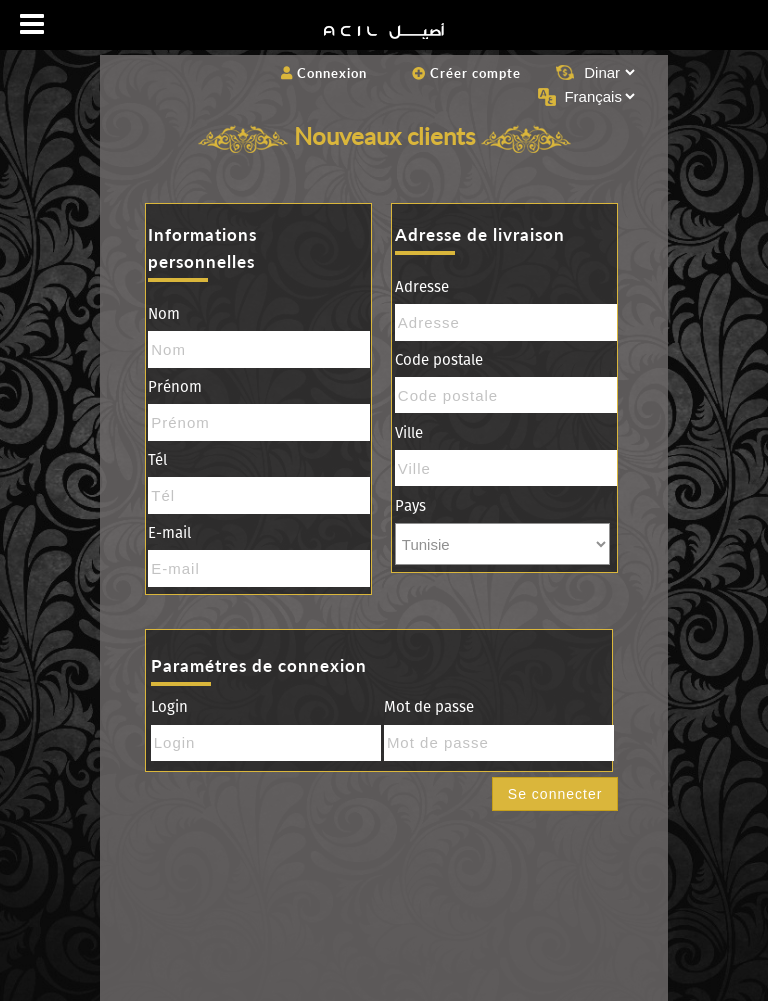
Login (169, 707)
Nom (164, 314)
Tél (157, 460)
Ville (409, 433)
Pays (410, 506)
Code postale (439, 360)
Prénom (175, 387)
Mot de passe (429, 707)
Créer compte (466, 73)
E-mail (169, 533)
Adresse (422, 287)
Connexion (324, 73)
